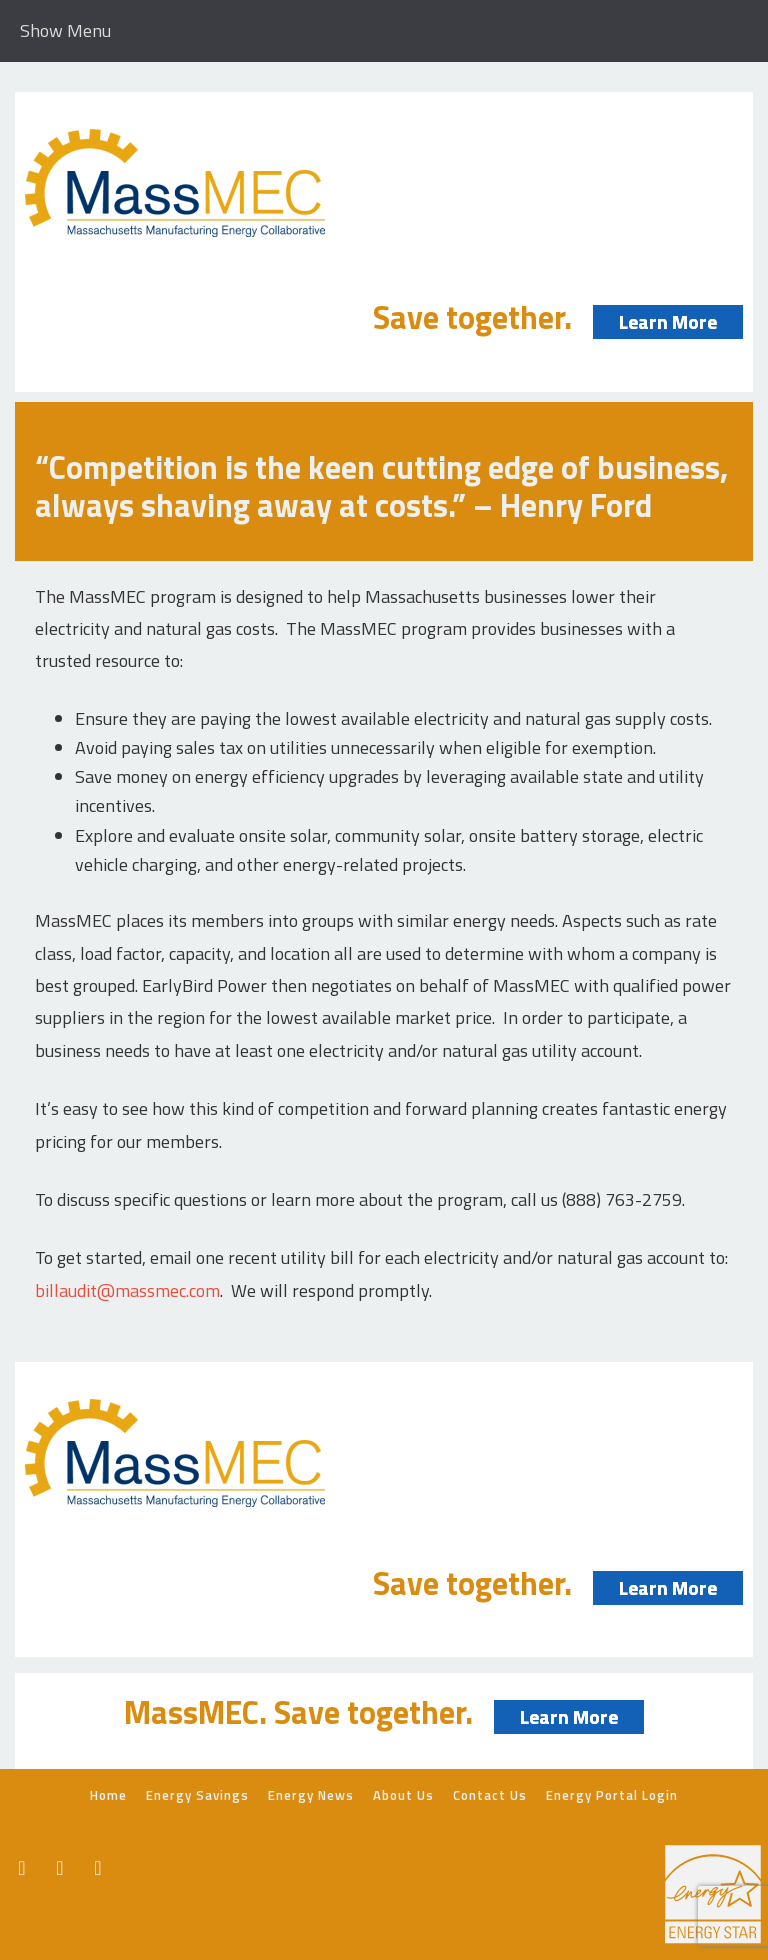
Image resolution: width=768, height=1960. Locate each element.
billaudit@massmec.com (127, 1290)
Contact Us (490, 1795)
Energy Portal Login (612, 1795)
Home (108, 1795)
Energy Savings (197, 1795)
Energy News (311, 1795)
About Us (403, 1795)
